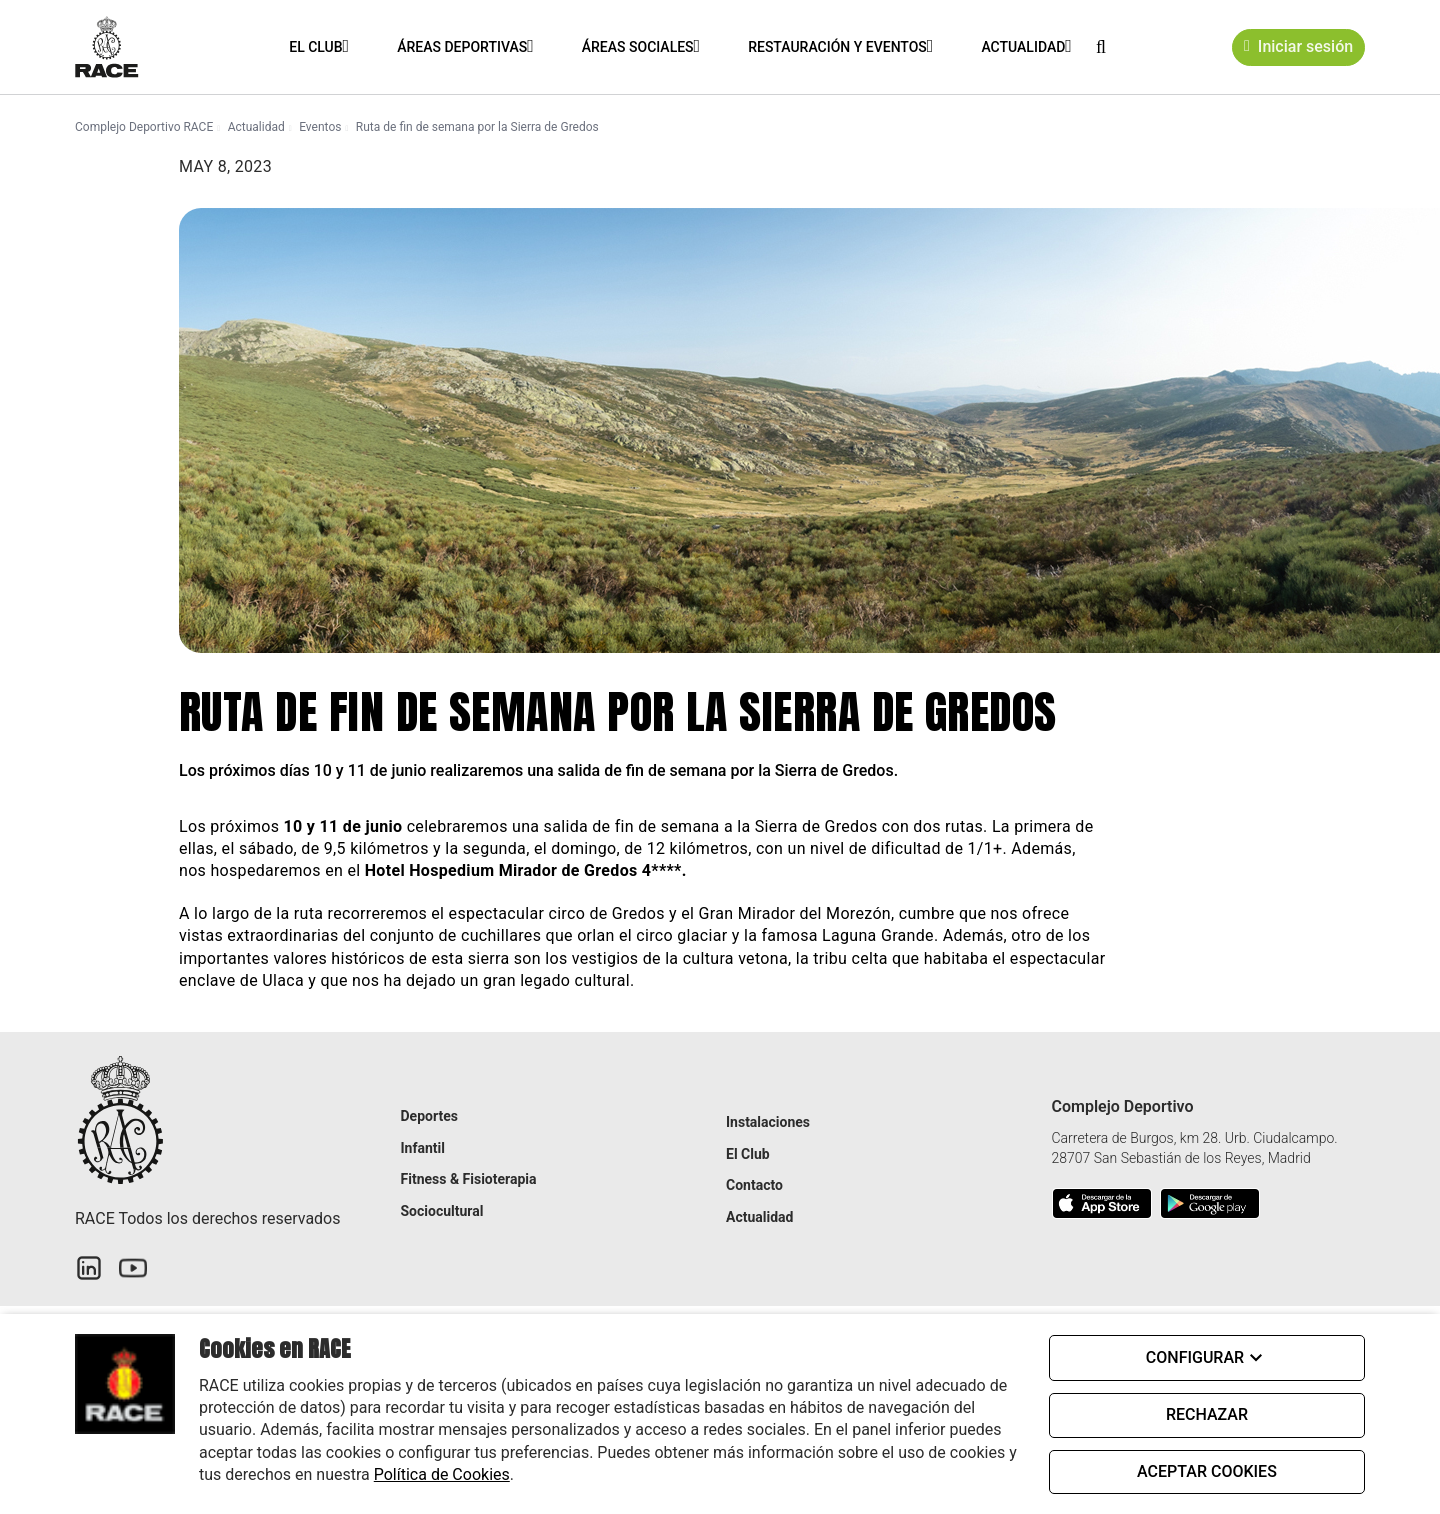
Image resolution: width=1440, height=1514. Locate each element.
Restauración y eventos (836, 47)
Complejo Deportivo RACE (144, 127)
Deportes (429, 1116)
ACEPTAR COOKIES (1207, 1471)
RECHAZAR (1207, 1414)
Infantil (423, 1148)
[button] (1100, 46)
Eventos (320, 127)
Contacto (754, 1185)
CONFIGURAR (1207, 1358)
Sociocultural (442, 1211)
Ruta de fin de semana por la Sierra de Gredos (477, 127)
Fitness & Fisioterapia (469, 1179)
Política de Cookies (442, 1474)
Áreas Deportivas (461, 47)
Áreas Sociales (637, 47)
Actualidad (1022, 47)
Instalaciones (768, 1122)
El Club (314, 47)
